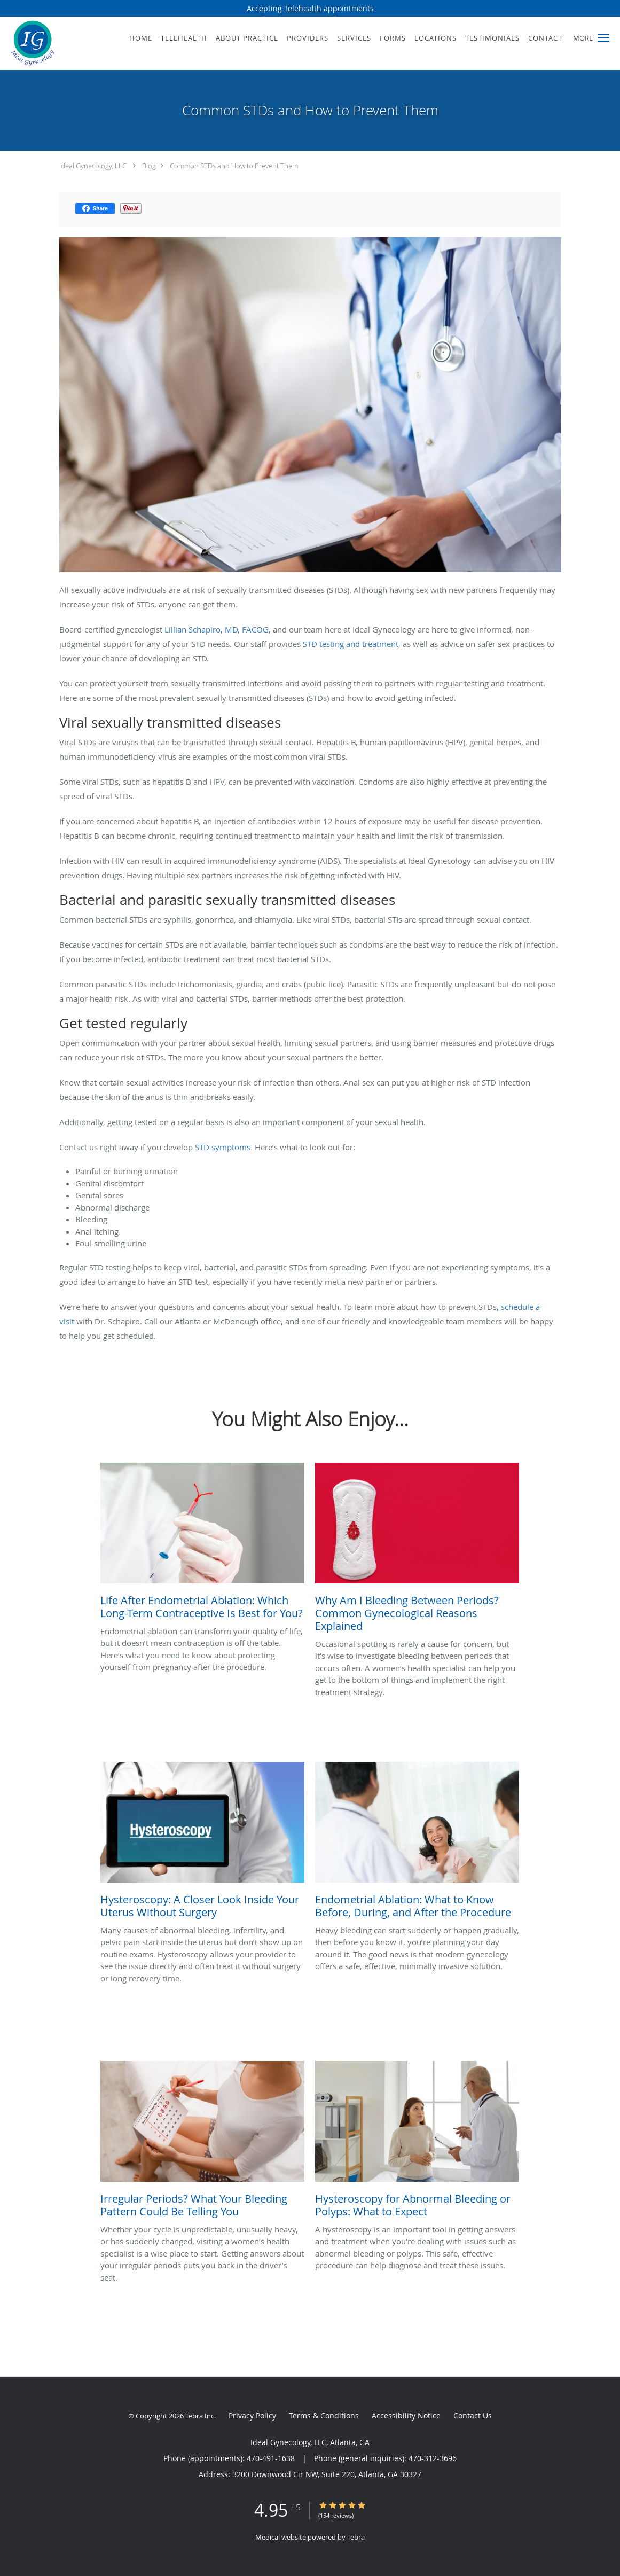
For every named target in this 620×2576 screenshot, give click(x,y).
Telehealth (302, 8)
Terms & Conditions (324, 2415)
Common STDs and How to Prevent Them (234, 165)
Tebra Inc (199, 2416)
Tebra (356, 2537)
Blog (149, 165)
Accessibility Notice (406, 2415)
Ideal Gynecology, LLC (93, 165)
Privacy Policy (252, 2415)
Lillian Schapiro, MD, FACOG (215, 629)
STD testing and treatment (349, 643)
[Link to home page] (29, 43)
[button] (603, 38)
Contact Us (472, 2415)
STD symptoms (222, 1147)
